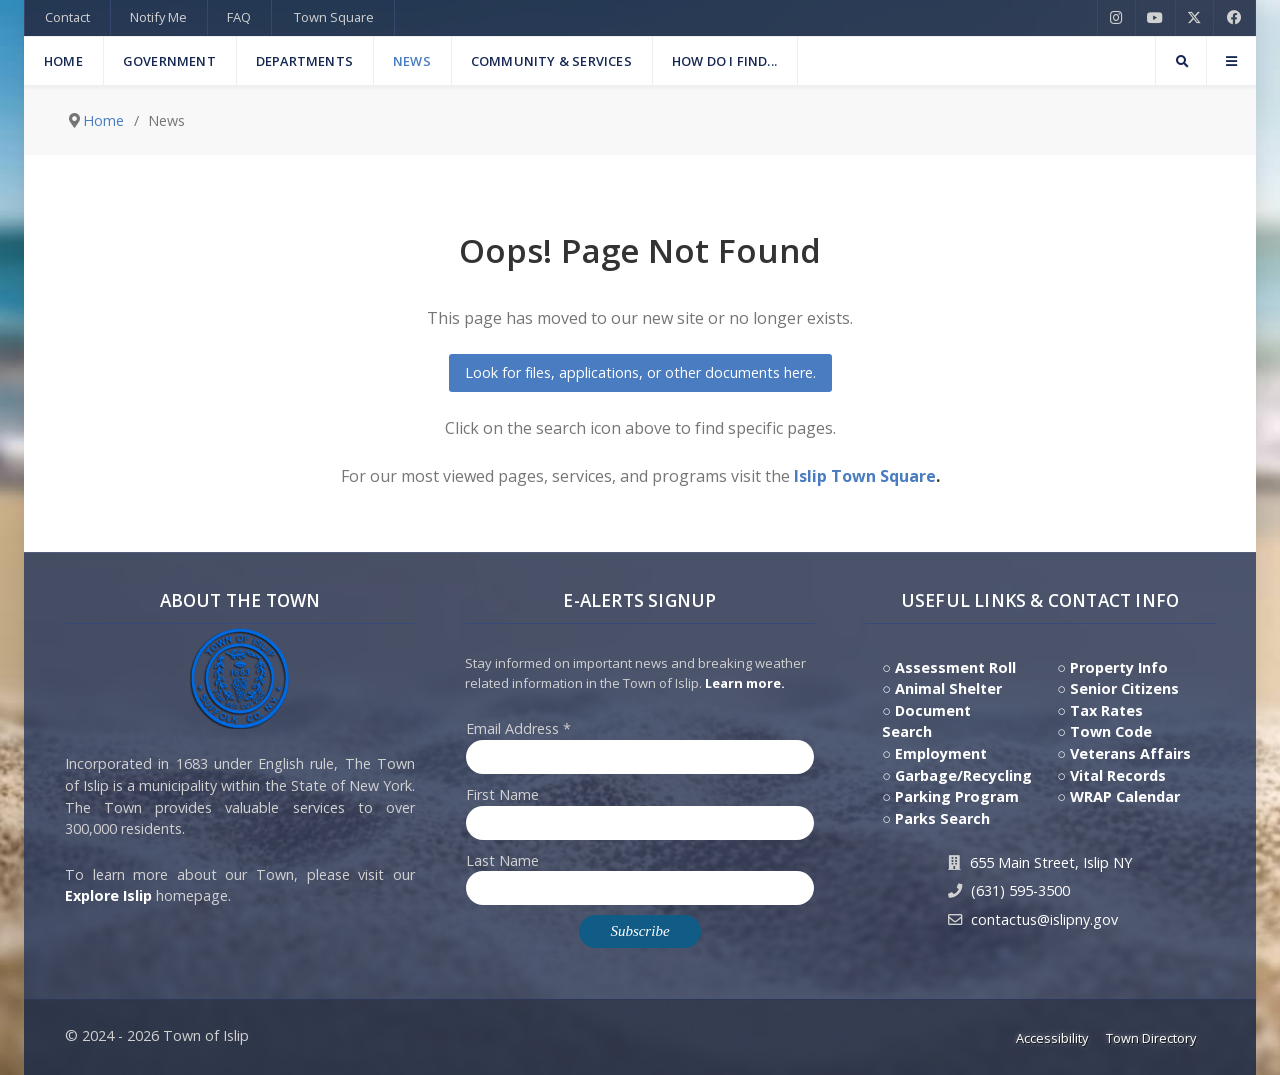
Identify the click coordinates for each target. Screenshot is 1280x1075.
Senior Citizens (1124, 688)
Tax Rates (1106, 710)
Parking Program (957, 796)
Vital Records (1118, 775)
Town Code (1111, 731)
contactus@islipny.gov (1044, 919)
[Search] (1181, 61)
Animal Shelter (948, 688)
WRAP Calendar (1125, 796)
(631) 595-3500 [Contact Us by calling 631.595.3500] (1020, 890)
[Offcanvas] (1231, 61)
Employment (941, 753)
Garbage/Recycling (963, 775)
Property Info (1119, 667)
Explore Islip (108, 895)
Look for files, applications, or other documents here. (640, 372)
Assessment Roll (955, 667)
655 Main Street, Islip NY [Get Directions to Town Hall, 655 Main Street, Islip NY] (1051, 862)
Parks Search (942, 818)
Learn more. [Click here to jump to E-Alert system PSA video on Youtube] (745, 683)
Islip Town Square (865, 476)
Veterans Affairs (1130, 753)
